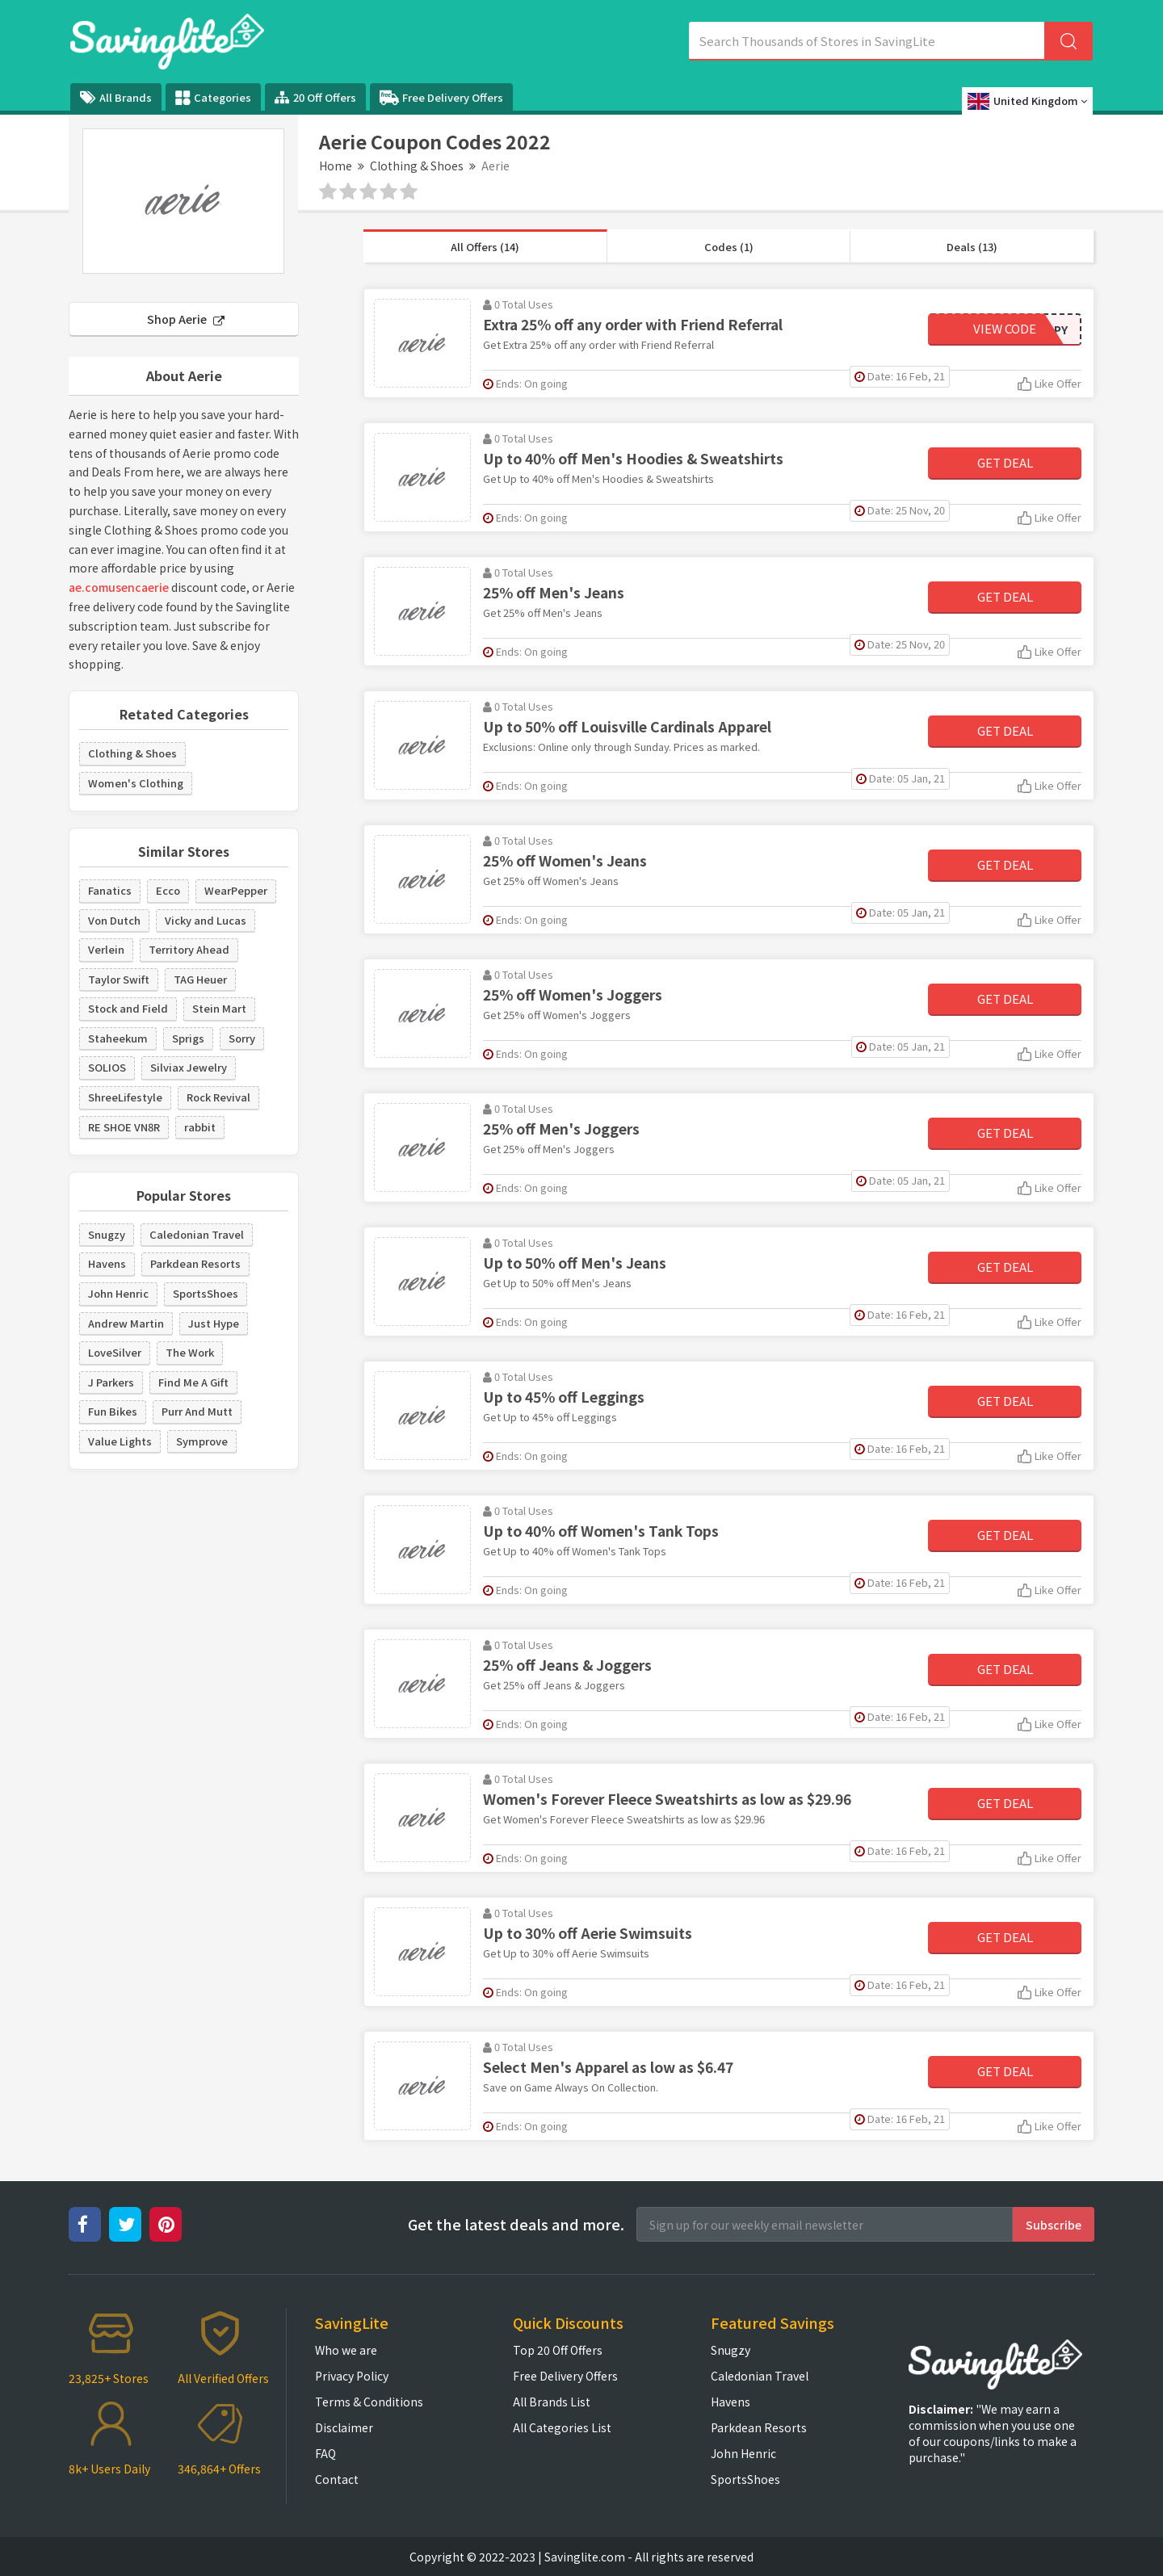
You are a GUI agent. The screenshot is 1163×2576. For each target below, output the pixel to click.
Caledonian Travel (196, 1234)
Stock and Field (128, 1008)
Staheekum (118, 1038)
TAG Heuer (200, 979)
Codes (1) (729, 246)
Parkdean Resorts (195, 1263)
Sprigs (188, 1038)
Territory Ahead (189, 949)
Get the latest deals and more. (516, 2224)
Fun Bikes (112, 1411)
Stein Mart (219, 1008)
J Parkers (111, 1382)
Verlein (106, 949)
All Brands (116, 97)
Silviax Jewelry (188, 1067)
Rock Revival (218, 1097)
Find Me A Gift (193, 1382)
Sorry (242, 1038)
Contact (337, 2479)
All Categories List (562, 2427)
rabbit (200, 1127)
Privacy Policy (351, 2376)
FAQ (325, 2453)
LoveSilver (114, 1352)
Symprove (202, 1441)
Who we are (346, 2350)
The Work (190, 1352)
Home (335, 165)
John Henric (118, 1293)
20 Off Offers (315, 97)
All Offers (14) (485, 246)
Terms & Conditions (369, 2401)
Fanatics (110, 890)
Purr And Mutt (197, 1411)
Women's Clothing (135, 783)
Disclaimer (344, 2427)
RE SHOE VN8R (124, 1127)
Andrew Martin (126, 1323)
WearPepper (235, 890)
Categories (213, 98)
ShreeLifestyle (125, 1097)
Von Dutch (114, 920)
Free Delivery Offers (441, 97)
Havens (107, 1263)
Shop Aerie (186, 319)
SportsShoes (205, 1293)
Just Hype (213, 1323)
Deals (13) (972, 246)
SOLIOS (107, 1067)
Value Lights (120, 1441)
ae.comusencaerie (119, 587)
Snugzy (106, 1234)
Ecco (168, 890)
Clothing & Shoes (417, 165)
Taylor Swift (118, 979)
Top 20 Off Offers (557, 2350)
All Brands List (551, 2401)
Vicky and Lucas (205, 920)
